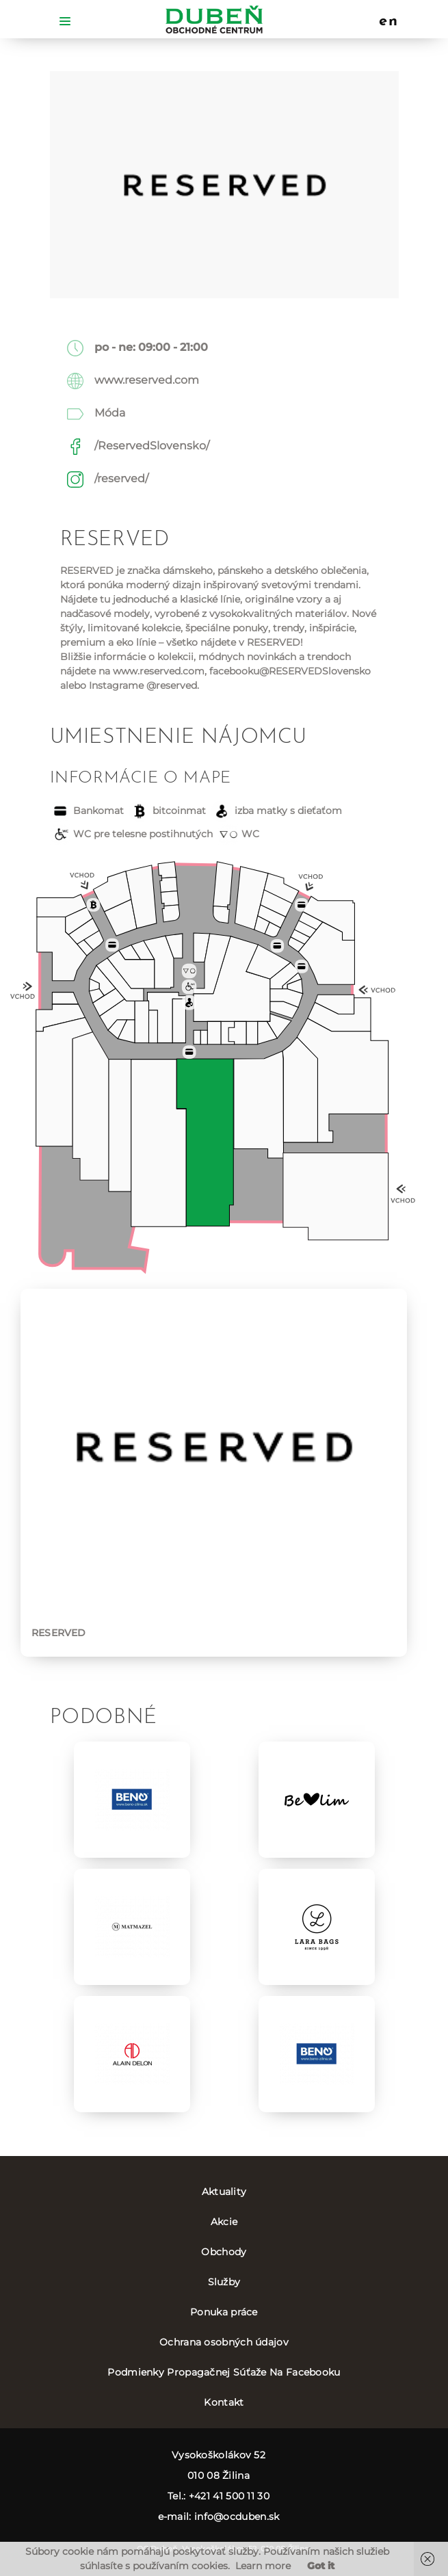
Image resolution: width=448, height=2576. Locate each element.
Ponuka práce (224, 2312)
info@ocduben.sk (237, 2516)
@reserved (171, 685)
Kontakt (223, 2402)
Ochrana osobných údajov (224, 2342)
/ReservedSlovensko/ (151, 445)
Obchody (223, 2252)
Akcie (224, 2222)
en (388, 22)
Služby (224, 2282)
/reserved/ (121, 478)
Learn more (263, 2566)
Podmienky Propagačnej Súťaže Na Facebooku (223, 2372)
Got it (320, 2566)
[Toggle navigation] (65, 20)
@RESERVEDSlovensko (315, 671)
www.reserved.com (146, 379)
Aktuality (224, 2191)
